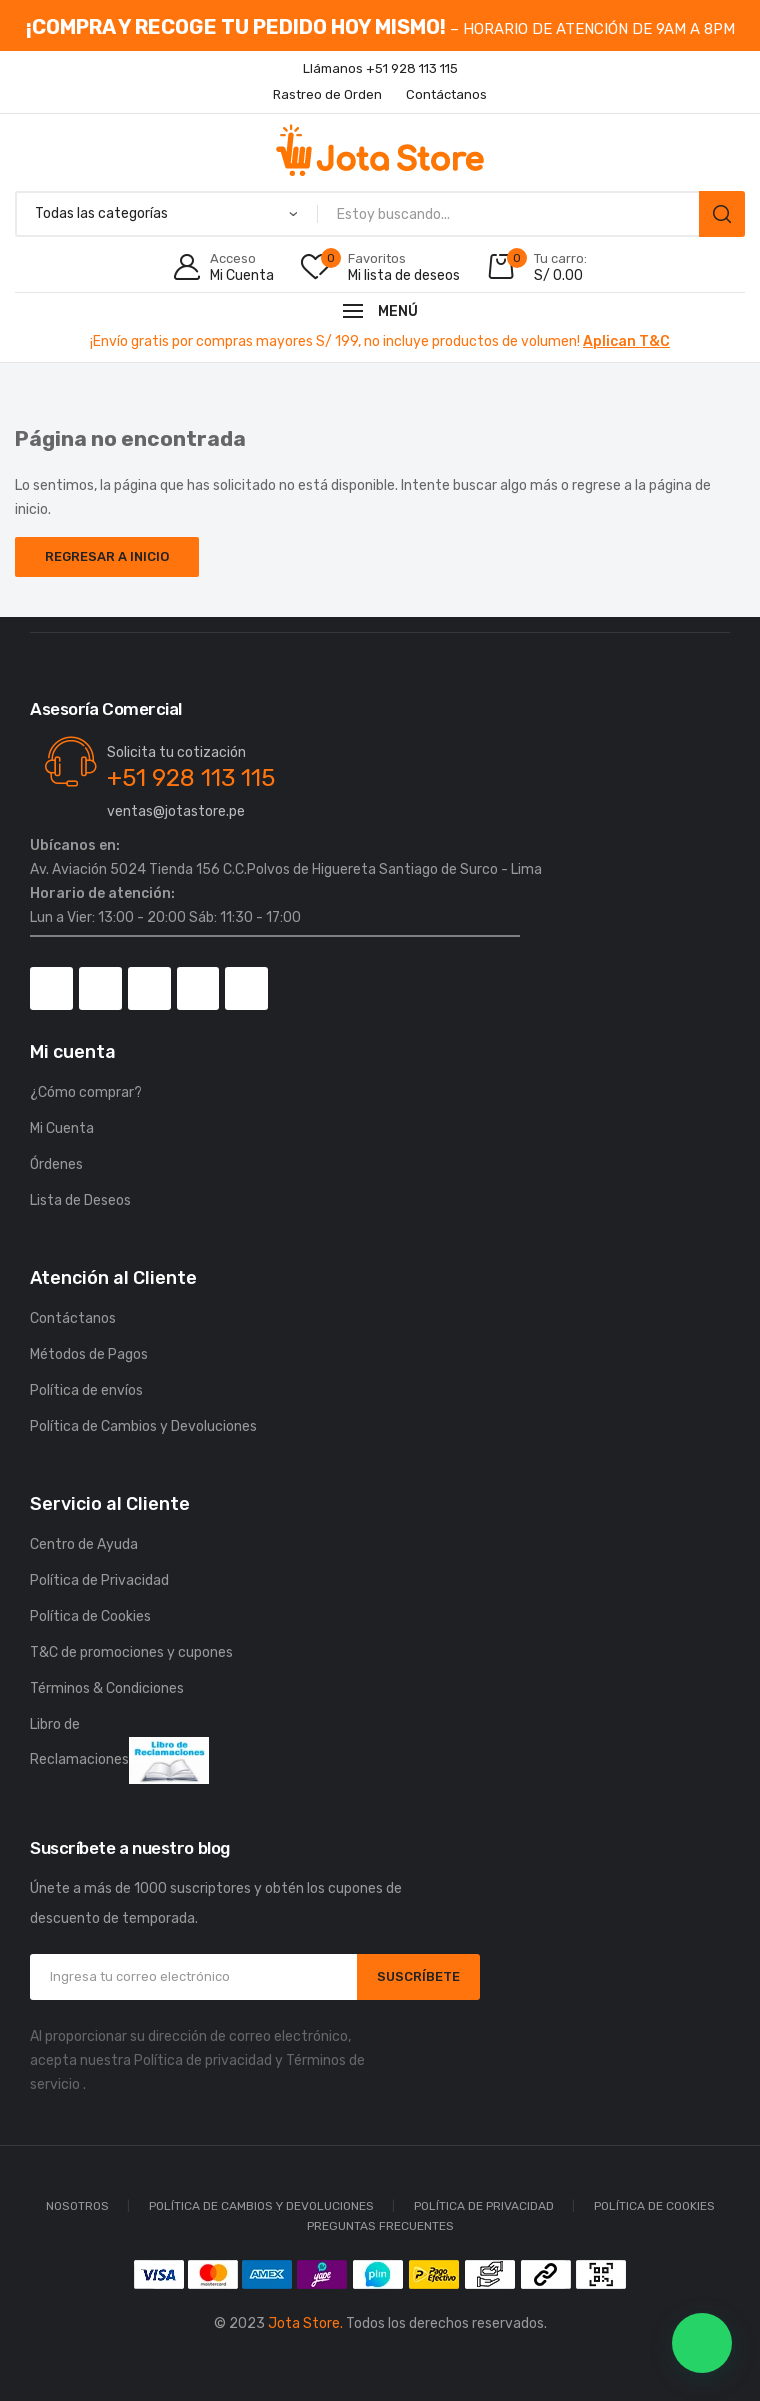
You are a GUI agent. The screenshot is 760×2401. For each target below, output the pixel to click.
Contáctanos (73, 1318)
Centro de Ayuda (84, 1544)
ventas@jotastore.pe (176, 811)
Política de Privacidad (99, 1580)
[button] (702, 2343)
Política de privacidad (203, 2060)
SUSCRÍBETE (418, 1976)
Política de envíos (86, 1390)
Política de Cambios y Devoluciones (143, 1426)
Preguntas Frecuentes (380, 2226)
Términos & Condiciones (107, 1688)
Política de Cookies (90, 1616)
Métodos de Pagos (89, 1354)
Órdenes (56, 1164)
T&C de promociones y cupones (131, 1652)
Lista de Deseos (80, 1200)
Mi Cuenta (62, 1128)
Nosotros (77, 2206)
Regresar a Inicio (107, 556)
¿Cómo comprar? (86, 1092)
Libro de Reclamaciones (119, 1749)
